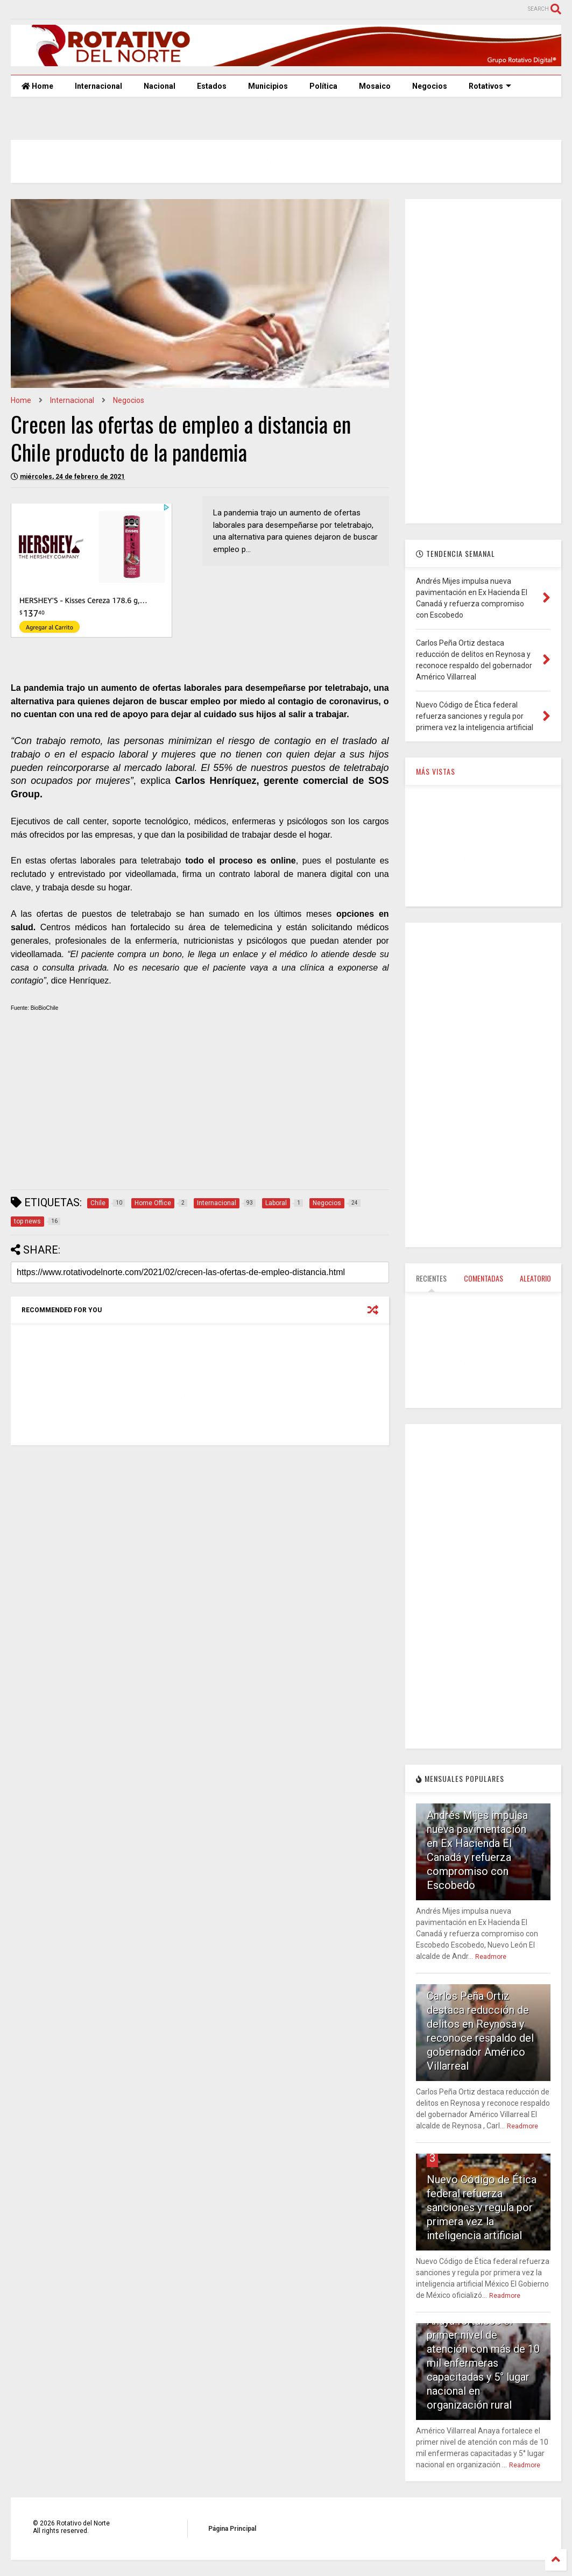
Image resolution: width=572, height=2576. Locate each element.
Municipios (268, 86)
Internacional (98, 86)
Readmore (490, 1957)
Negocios (429, 86)
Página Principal (232, 2528)
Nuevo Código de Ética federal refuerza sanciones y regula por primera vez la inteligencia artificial (481, 2207)
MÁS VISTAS (435, 771)
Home (37, 86)
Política (323, 86)
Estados (212, 86)
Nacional (159, 86)
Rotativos (490, 86)
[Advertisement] (200, 1106)
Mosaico (375, 86)
